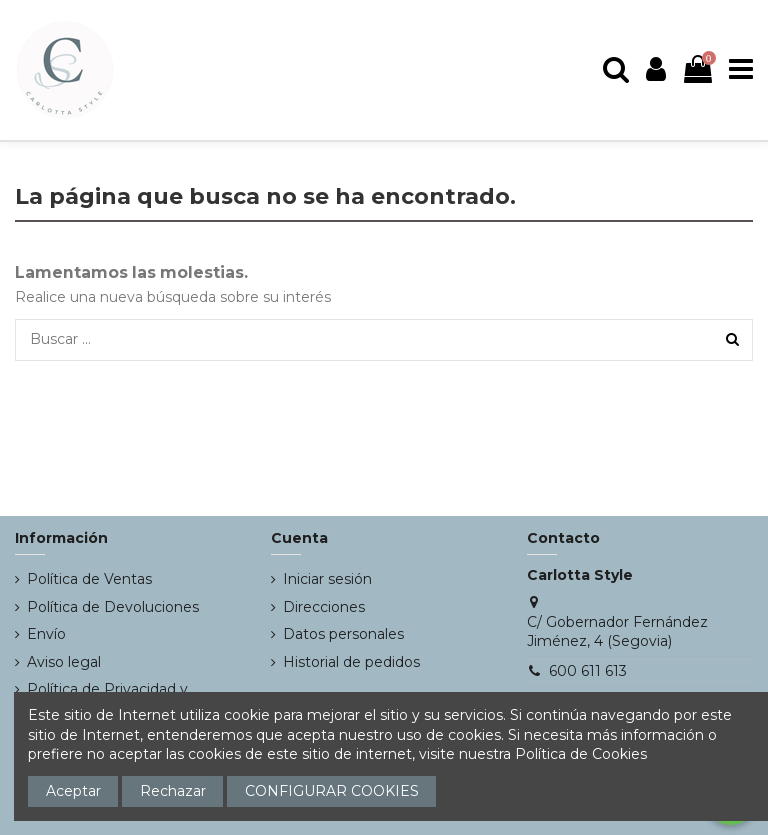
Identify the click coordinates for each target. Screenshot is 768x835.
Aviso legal (64, 662)
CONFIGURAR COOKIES (332, 791)
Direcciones (324, 607)
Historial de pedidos (351, 662)
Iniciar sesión (327, 579)
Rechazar (173, 791)
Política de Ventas (89, 579)
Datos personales (343, 634)
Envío (46, 634)
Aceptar (73, 791)
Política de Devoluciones (113, 607)
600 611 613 (588, 671)
